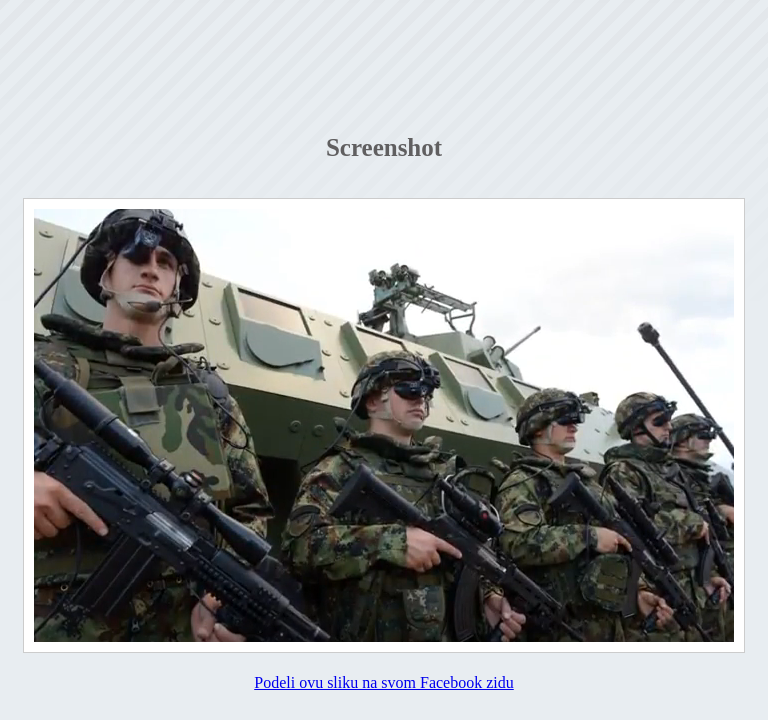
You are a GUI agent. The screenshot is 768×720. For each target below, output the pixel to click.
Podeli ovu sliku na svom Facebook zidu (384, 682)
